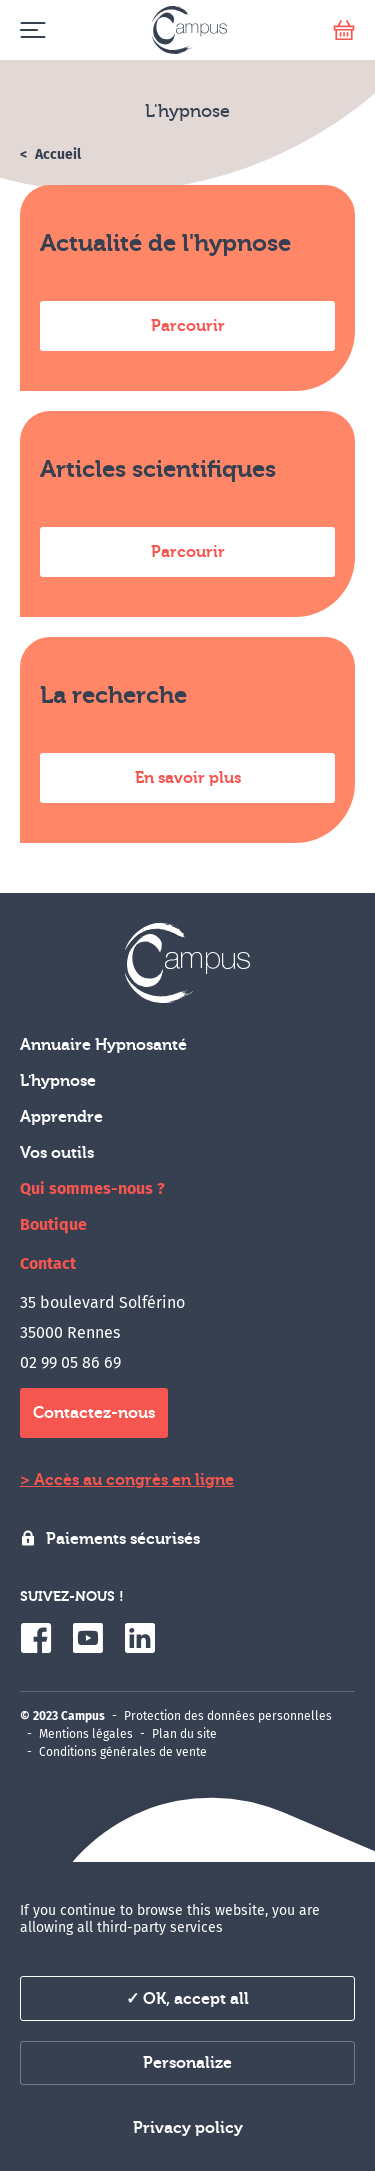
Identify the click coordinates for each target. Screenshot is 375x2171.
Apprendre (61, 1117)
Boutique (53, 1224)
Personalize (187, 2063)
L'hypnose (58, 1081)
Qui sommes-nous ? (92, 1188)
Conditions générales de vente (123, 1752)
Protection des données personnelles (228, 1716)
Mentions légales (86, 1734)
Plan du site (184, 1734)
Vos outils (57, 1153)
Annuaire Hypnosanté (103, 1045)
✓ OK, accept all (187, 1999)
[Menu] (32, 30)
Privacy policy (188, 2128)
